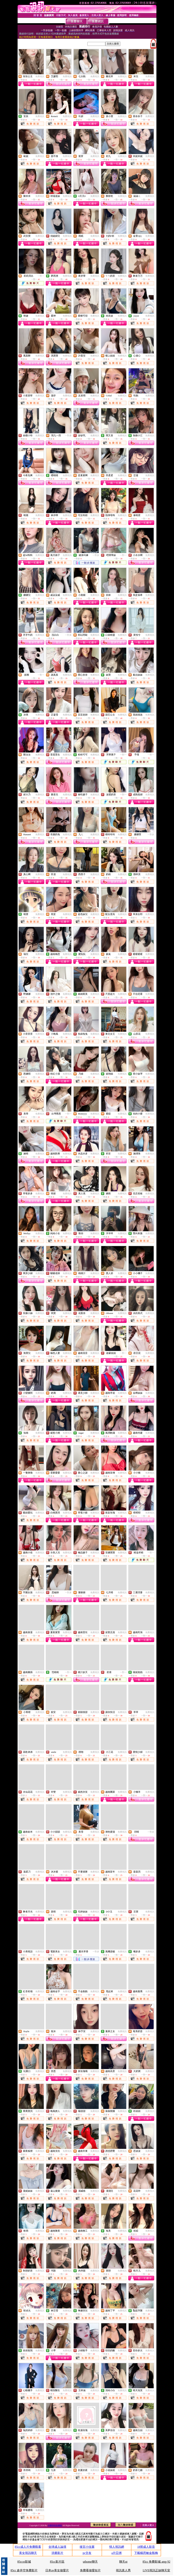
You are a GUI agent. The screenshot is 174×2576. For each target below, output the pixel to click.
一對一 (41, 276)
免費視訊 (39, 76)
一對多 (68, 435)
